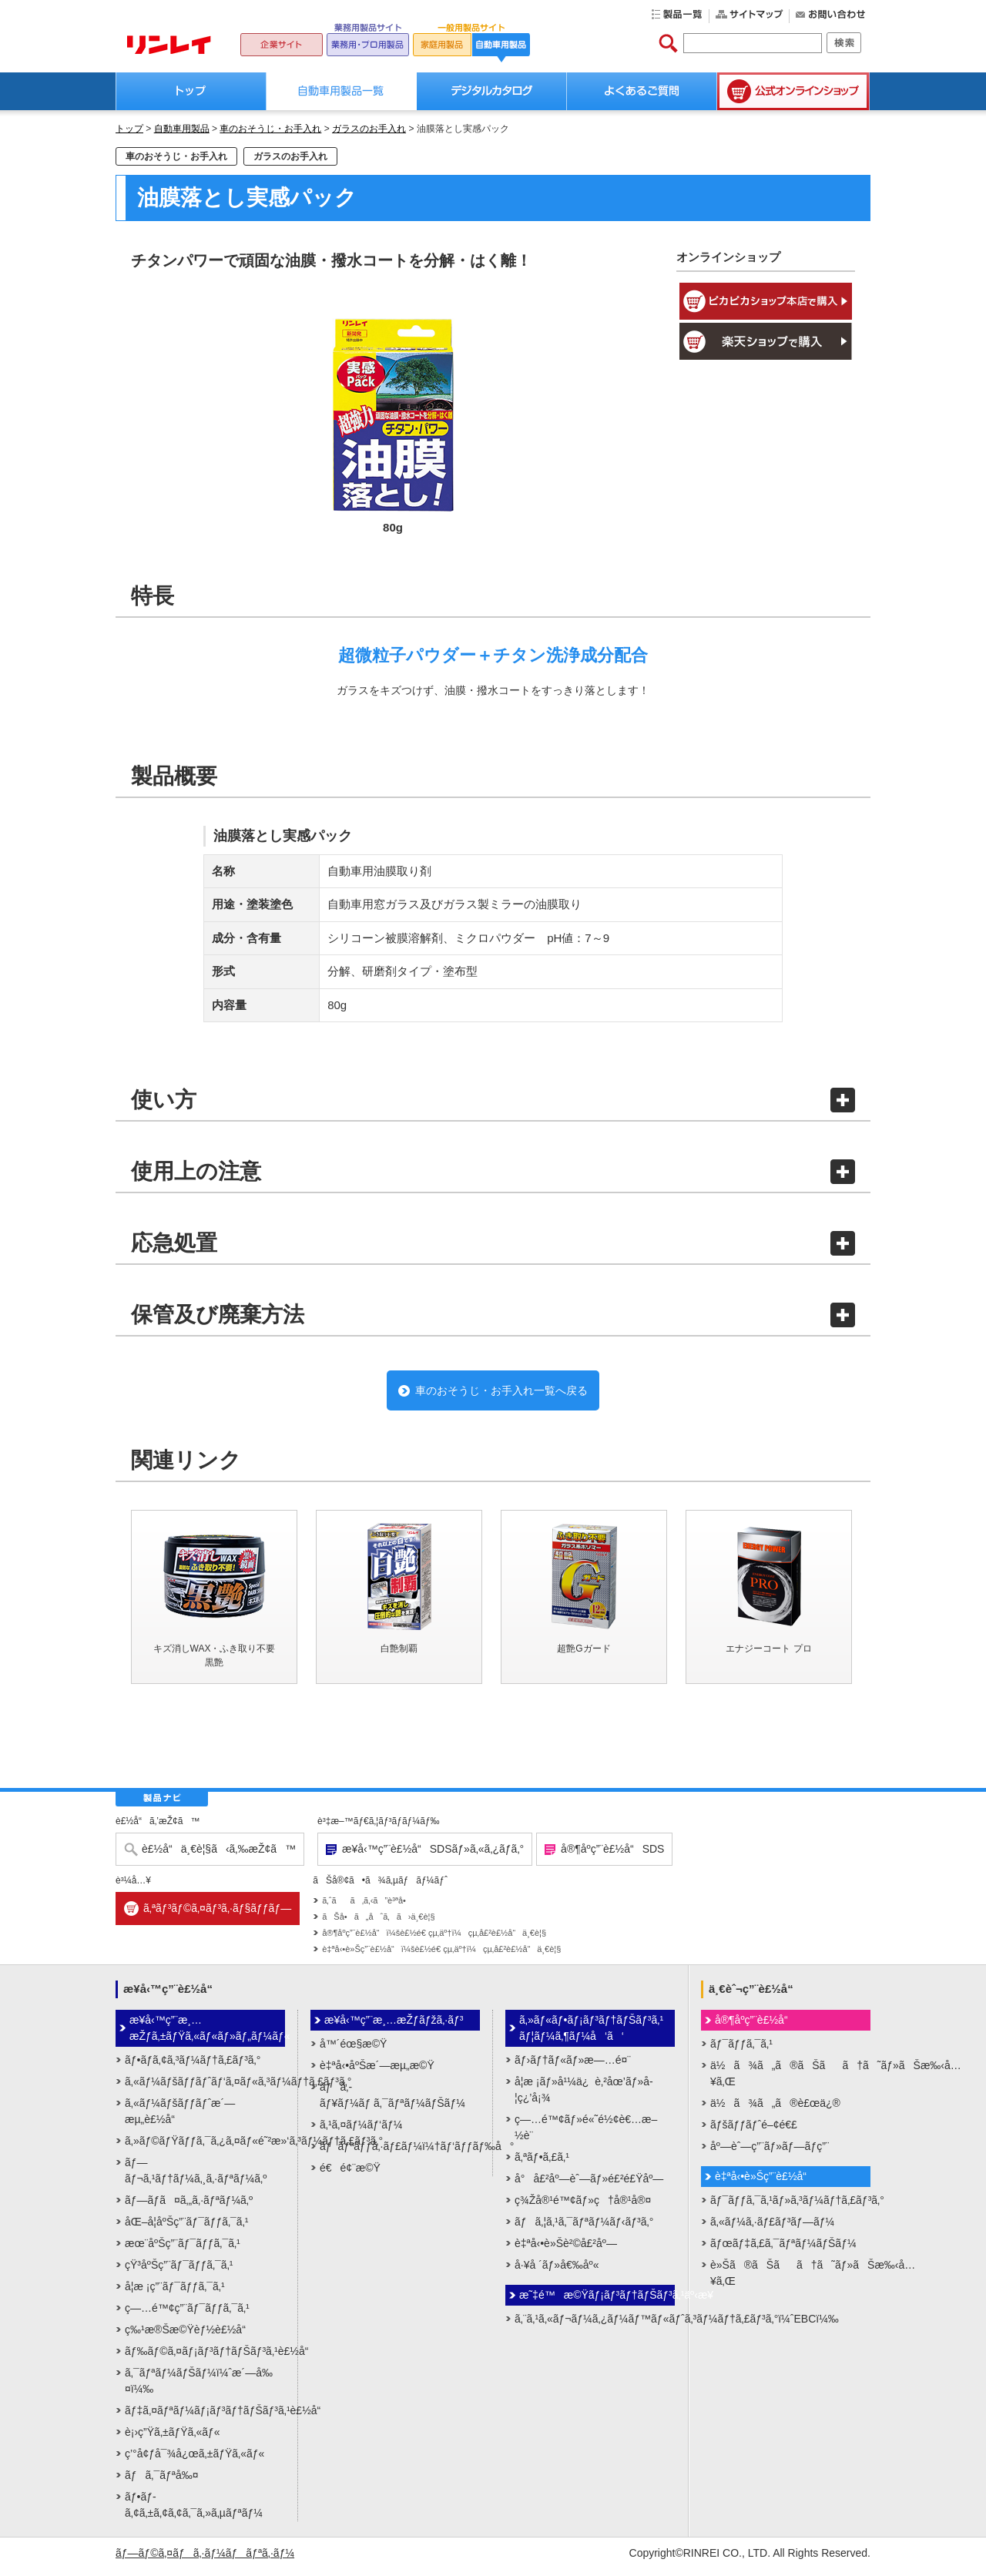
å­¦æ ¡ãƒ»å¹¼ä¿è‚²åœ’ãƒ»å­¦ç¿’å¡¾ (584, 2096)
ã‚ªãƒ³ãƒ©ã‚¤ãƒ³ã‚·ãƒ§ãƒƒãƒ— (217, 1915)
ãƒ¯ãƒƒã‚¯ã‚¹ (741, 2050)
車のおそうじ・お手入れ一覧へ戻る (500, 1393)
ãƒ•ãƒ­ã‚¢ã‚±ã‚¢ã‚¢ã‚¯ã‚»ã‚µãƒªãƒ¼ (194, 2511)
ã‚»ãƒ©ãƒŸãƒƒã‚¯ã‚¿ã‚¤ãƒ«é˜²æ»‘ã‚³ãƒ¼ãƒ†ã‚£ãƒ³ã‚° (205, 2148)
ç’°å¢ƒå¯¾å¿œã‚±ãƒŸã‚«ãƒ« (194, 2460)
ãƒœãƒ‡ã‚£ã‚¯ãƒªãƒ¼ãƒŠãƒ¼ (783, 2250)
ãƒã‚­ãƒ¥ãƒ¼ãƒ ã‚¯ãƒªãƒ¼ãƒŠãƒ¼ (392, 2102)
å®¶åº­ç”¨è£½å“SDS (612, 1856)
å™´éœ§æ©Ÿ (353, 2050)
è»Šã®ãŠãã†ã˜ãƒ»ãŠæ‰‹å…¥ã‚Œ (790, 2280)
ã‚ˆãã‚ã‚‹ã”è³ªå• (367, 1907)
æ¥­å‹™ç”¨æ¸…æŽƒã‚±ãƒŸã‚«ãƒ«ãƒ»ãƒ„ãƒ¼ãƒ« (207, 2035)
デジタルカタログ (492, 91)
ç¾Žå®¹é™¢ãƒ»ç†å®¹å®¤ (583, 2207)
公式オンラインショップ (793, 91)
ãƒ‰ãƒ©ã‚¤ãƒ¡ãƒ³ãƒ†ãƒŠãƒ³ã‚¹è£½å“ (205, 2358)
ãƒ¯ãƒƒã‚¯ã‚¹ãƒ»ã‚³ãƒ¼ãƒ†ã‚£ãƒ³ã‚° (790, 2207)
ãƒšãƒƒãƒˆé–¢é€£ (753, 2131)
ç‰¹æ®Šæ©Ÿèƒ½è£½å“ (189, 2336)
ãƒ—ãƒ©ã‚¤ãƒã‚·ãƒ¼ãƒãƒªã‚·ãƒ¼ (205, 2560)
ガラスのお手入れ (369, 128)
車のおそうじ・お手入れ (270, 128)
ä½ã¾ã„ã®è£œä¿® (775, 2110)
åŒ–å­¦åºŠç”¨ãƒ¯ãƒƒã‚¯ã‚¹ (186, 2228)
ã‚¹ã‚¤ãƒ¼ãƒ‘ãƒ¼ (361, 2131)
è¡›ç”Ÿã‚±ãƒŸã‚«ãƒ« (172, 2439)
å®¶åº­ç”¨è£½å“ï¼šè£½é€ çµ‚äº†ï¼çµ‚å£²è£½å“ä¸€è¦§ (434, 1939)
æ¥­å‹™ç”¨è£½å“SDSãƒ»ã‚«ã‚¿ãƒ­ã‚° (433, 1856)
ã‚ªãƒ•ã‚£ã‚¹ (542, 2164)
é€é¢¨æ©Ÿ (350, 2174)
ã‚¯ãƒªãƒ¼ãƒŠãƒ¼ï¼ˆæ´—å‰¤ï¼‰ (199, 2387)
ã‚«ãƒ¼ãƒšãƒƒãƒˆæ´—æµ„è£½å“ (180, 2118)
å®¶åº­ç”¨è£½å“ (756, 2027)
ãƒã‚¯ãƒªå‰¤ (162, 2482)
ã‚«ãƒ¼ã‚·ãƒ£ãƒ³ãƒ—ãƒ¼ (772, 2228)
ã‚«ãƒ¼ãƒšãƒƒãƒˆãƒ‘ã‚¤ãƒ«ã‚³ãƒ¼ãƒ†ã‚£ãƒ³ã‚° (205, 2088)
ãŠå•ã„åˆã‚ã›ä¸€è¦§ (378, 1923)
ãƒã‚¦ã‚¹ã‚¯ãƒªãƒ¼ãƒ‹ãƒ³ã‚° (584, 2228)
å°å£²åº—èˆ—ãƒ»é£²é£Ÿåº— (589, 2185)
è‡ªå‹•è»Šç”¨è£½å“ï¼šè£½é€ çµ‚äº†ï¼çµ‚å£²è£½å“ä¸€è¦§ (441, 1956)
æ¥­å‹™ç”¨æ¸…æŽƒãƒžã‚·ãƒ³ (394, 2027)
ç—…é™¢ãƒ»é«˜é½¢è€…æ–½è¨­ (586, 2134)
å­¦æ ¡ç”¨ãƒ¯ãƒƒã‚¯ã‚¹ (175, 2293)
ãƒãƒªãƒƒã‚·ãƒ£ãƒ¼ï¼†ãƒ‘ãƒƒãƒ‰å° (400, 2153)
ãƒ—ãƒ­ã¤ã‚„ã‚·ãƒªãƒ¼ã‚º (189, 2207)
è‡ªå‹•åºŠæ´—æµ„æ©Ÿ (377, 2072)
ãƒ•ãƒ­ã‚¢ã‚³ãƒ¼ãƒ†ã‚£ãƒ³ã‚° (192, 2067)
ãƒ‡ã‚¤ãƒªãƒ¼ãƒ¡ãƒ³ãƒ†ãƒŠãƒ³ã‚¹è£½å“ (205, 2417)
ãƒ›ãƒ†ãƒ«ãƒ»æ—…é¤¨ (573, 2067)
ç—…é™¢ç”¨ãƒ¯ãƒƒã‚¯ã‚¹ (187, 2315)
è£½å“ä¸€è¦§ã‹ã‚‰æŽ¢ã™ (219, 1856)
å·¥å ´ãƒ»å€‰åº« (557, 2272)
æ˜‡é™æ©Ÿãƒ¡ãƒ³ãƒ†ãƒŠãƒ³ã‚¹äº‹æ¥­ (597, 2302)
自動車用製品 (182, 128)
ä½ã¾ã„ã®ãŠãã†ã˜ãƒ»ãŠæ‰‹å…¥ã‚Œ (790, 2080)
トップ (191, 91)
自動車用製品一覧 (342, 91)
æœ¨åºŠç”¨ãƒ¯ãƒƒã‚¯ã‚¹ (182, 2250)
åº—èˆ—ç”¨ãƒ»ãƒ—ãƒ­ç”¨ (770, 2153)
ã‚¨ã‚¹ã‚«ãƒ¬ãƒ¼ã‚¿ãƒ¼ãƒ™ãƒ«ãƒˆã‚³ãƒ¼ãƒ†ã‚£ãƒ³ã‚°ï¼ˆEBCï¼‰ (595, 2325)
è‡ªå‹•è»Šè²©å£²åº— (566, 2250)
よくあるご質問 (642, 91)
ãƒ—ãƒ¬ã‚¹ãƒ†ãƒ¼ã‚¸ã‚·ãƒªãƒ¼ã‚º (196, 2177)
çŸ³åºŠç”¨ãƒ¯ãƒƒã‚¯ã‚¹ (179, 2272)
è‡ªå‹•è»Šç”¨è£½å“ (765, 2183)
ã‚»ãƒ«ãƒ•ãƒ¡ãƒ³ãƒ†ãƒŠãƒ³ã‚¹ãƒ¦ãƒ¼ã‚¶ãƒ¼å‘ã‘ (591, 2035)
